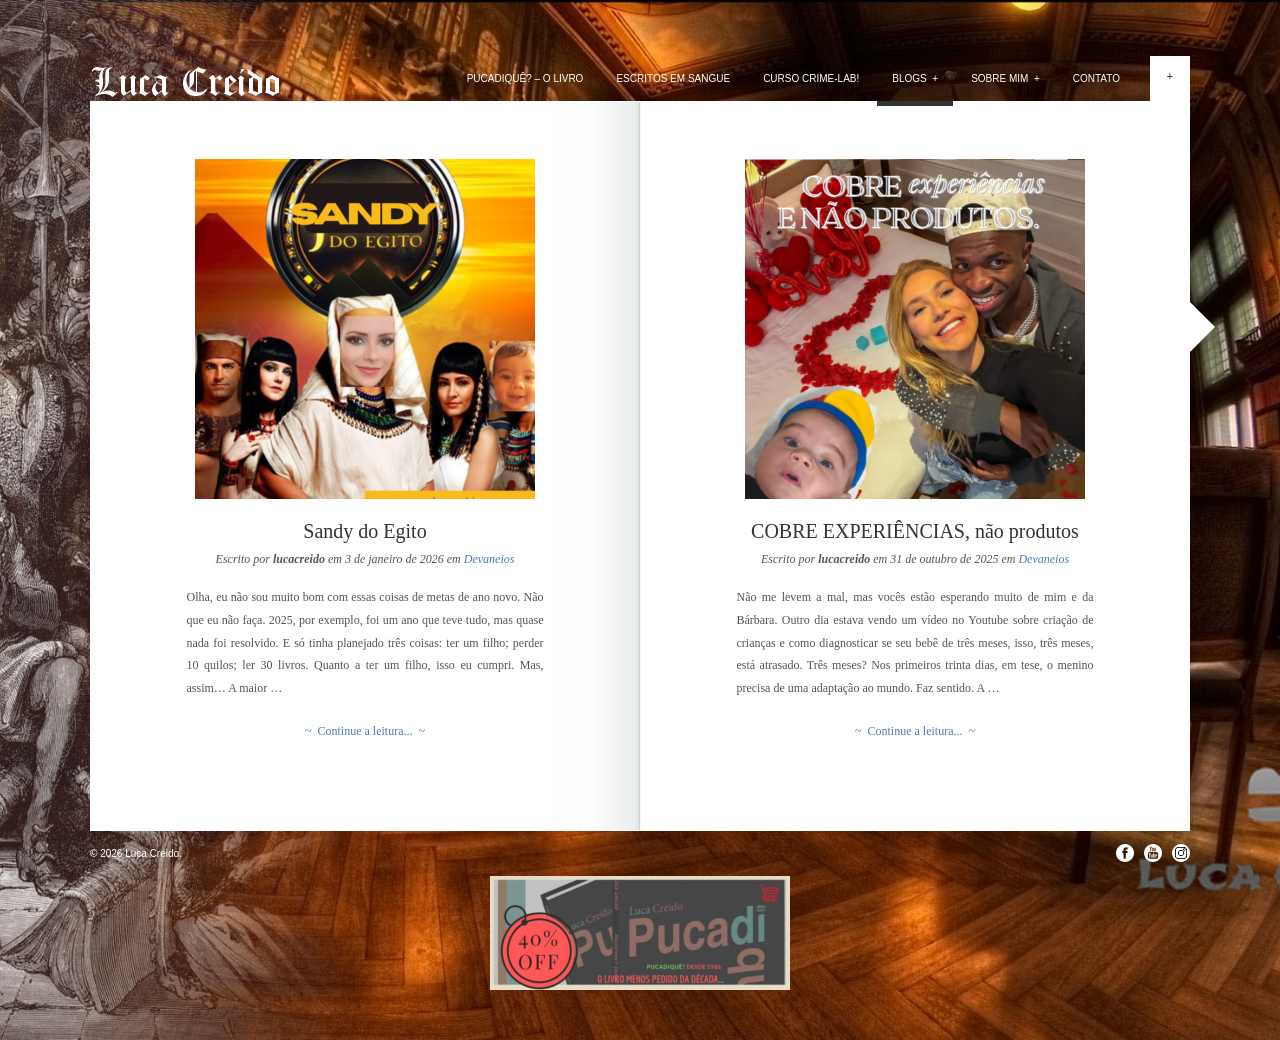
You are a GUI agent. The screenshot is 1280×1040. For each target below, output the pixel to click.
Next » (1202, 327)
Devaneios (489, 559)
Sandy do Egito (364, 531)
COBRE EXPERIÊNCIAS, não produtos (915, 531)
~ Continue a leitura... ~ (365, 731)
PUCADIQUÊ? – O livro (525, 78)
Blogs (915, 78)
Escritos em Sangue (673, 78)
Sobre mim (1005, 78)
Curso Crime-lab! (811, 78)
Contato (1096, 78)
